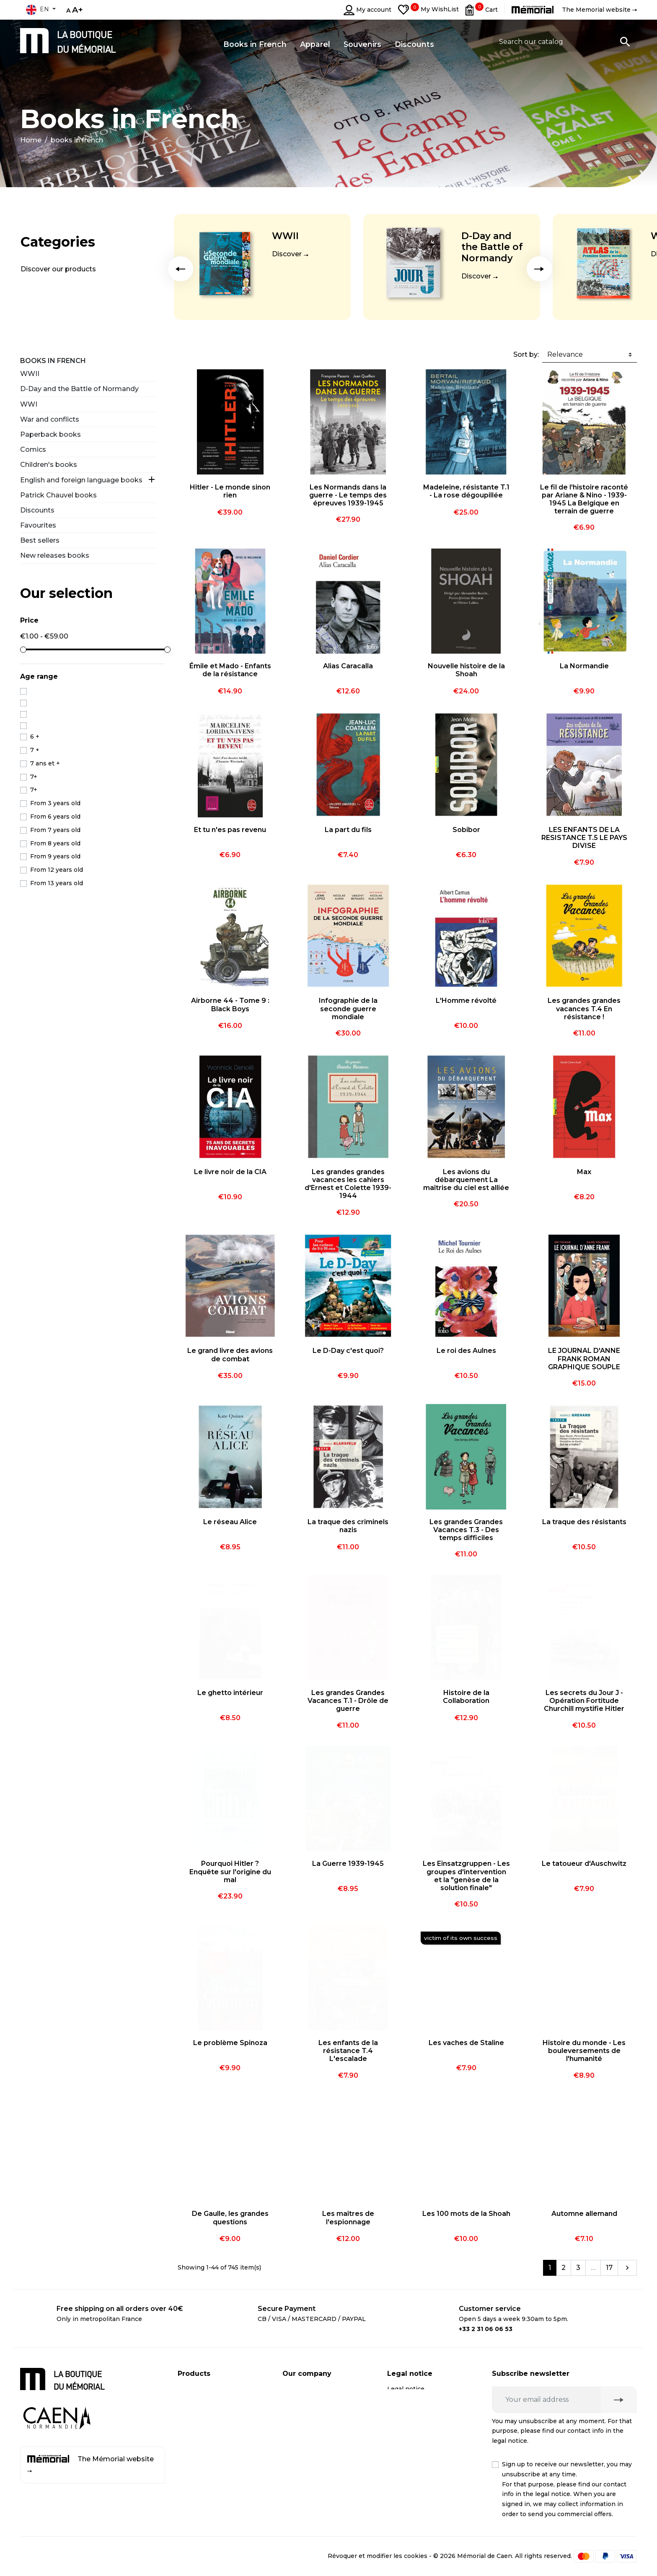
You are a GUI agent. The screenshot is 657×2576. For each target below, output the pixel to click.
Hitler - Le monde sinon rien (230, 491)
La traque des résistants (584, 1522)
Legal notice (405, 2389)
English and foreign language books (81, 480)
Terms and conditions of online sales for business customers (425, 2495)
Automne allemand (584, 2214)
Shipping (296, 2389)
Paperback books (50, 434)
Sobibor (466, 830)
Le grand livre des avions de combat (230, 1355)
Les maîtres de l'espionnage (348, 2218)
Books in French (53, 361)
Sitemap (295, 2455)
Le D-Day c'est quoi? (348, 1351)
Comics (33, 449)
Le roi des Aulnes (466, 1351)
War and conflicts (49, 419)
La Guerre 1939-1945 (348, 1864)
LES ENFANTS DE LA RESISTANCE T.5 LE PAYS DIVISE (584, 838)
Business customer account (324, 2422)
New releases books (54, 555)
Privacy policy (408, 2405)
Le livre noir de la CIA (230, 1172)
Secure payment (307, 2405)
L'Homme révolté (466, 1001)
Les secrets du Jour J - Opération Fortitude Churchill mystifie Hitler (584, 1701)
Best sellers (39, 540)
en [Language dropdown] (37, 9)
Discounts (37, 510)
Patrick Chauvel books (58, 495)
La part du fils (348, 830)
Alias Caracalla (348, 666)
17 (609, 2268)
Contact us (298, 2438)
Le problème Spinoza (230, 2043)
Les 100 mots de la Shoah (466, 2214)
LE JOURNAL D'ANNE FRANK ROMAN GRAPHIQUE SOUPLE (584, 1358)
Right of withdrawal (417, 2422)
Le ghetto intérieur (230, 1693)
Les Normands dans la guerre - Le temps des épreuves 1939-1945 (348, 495)
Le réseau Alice (230, 1522)
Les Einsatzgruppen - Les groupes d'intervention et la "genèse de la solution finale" (466, 1876)
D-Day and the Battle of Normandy (492, 247)
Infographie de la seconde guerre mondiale (348, 1008)
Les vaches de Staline (466, 2043)
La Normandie (584, 666)
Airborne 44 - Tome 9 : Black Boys (230, 1004)
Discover (287, 254)
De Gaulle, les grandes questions (230, 2218)
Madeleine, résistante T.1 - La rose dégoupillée (466, 491)
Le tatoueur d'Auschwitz (584, 1864)
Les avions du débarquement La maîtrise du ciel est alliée (466, 1180)
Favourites (38, 525)
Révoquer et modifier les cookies (377, 2555)
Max (584, 1172)
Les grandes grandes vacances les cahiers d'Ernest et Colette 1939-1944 (348, 1184)
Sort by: (526, 354)
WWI (28, 404)
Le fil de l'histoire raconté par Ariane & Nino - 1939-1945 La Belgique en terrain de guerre (584, 499)
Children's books (48, 465)
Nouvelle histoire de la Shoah (466, 670)
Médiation (402, 2438)
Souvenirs (193, 2422)
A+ (77, 10)
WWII (285, 236)
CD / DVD (192, 2405)
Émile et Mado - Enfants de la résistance (230, 670)
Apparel (190, 2438)
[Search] (564, 41)
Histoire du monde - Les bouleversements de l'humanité (584, 2051)
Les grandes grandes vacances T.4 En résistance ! (584, 1008)
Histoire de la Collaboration (466, 1697)
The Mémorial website (90, 2463)
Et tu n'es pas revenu (230, 830)
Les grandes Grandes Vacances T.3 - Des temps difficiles (466, 1530)
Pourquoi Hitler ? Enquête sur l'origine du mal (230, 1871)
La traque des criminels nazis (348, 1526)
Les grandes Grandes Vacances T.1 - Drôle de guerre (348, 1701)
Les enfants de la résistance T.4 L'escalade (348, 2051)
